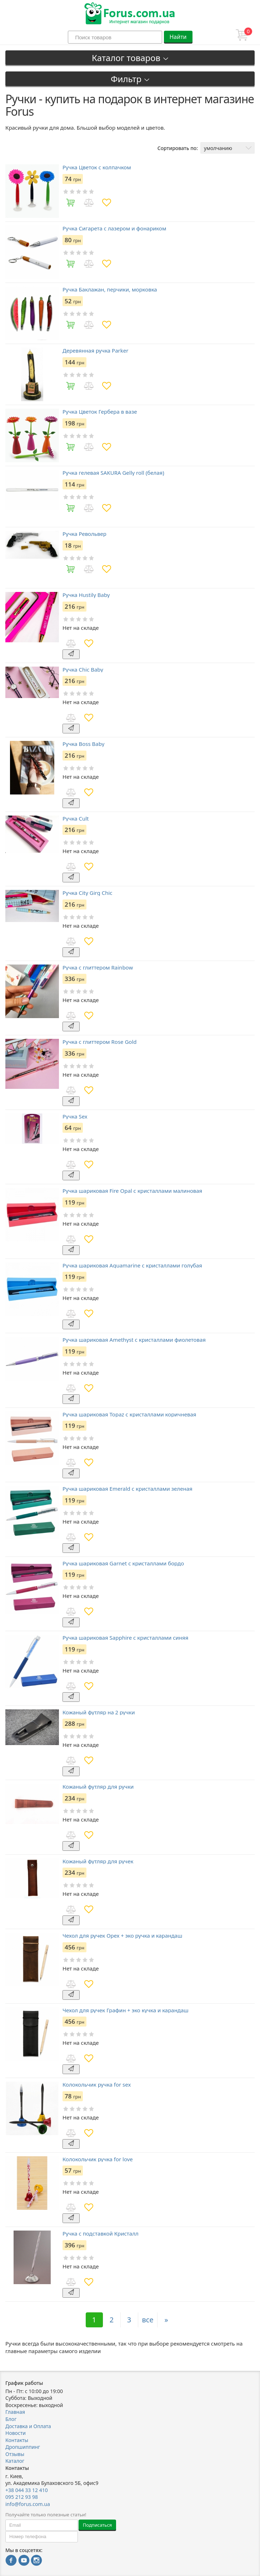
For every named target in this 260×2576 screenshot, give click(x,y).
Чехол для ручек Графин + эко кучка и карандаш (125, 2010)
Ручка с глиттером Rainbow (97, 968)
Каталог (14, 2460)
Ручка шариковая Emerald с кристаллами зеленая (127, 1489)
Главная (15, 2411)
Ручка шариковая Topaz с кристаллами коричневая (129, 1414)
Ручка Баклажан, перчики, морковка (109, 290)
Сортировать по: (178, 148)
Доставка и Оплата (28, 2426)
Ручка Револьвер (84, 534)
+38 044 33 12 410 (26, 2490)
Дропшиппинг (22, 2446)
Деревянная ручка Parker (95, 351)
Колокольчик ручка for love (97, 2159)
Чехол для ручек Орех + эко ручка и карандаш (122, 1936)
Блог (10, 2419)
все (148, 2320)
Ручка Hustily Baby (86, 595)
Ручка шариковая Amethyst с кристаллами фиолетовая (134, 1340)
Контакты (16, 2440)
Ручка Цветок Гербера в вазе (99, 412)
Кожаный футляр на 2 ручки (98, 1712)
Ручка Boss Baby (83, 744)
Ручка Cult (75, 819)
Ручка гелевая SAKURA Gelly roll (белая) (113, 473)
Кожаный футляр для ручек (97, 1861)
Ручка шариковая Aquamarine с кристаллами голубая (132, 1265)
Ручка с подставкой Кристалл (100, 2234)
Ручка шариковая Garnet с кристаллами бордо (123, 1563)
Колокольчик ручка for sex (96, 2085)
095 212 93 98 (21, 2496)
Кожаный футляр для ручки (98, 1787)
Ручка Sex (75, 1116)
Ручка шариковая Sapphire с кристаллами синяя (125, 1638)
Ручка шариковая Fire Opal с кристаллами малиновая (132, 1191)
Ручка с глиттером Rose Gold (99, 1042)
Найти (177, 37)
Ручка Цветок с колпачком (96, 167)
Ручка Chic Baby (82, 670)
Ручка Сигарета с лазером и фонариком (114, 228)
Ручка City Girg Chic (87, 893)
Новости (15, 2433)
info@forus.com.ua (27, 2504)
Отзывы (14, 2454)
